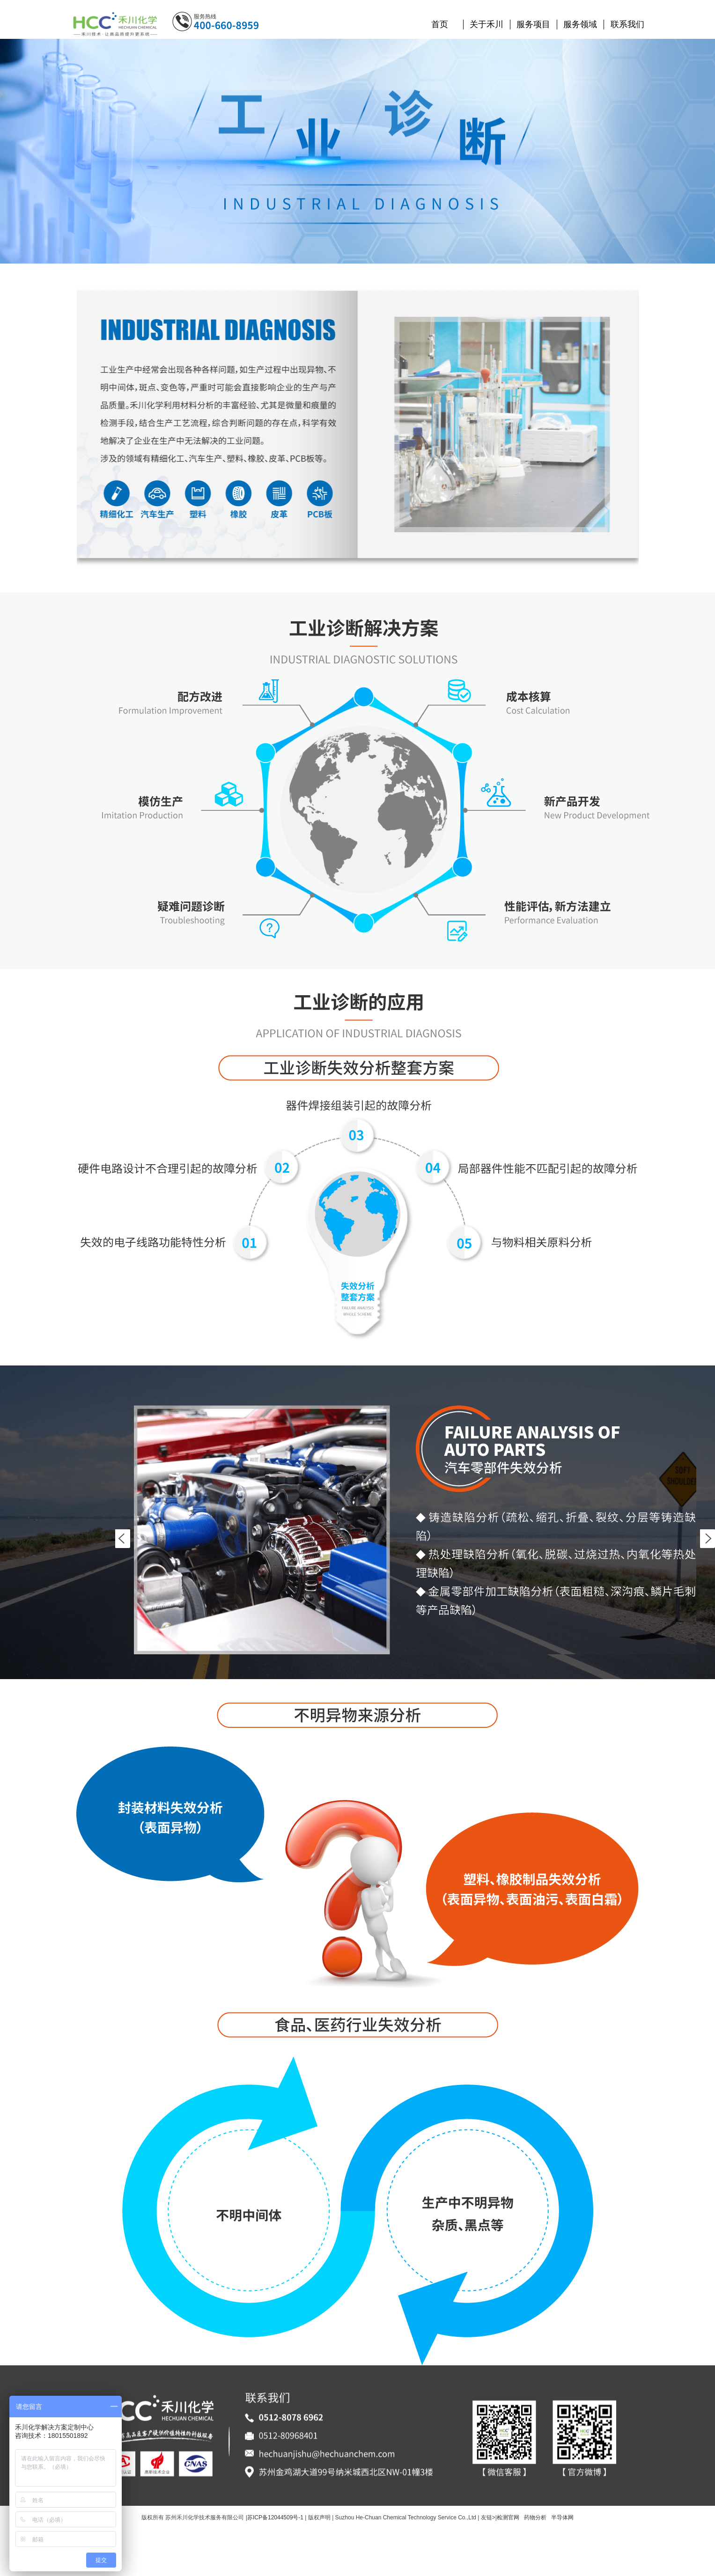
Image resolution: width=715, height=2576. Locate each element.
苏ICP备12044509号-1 (275, 2517)
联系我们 (627, 24)
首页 (439, 24)
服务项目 (533, 24)
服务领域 (580, 24)
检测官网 (508, 2517)
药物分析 (535, 2517)
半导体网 (562, 2517)
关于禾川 (486, 24)
